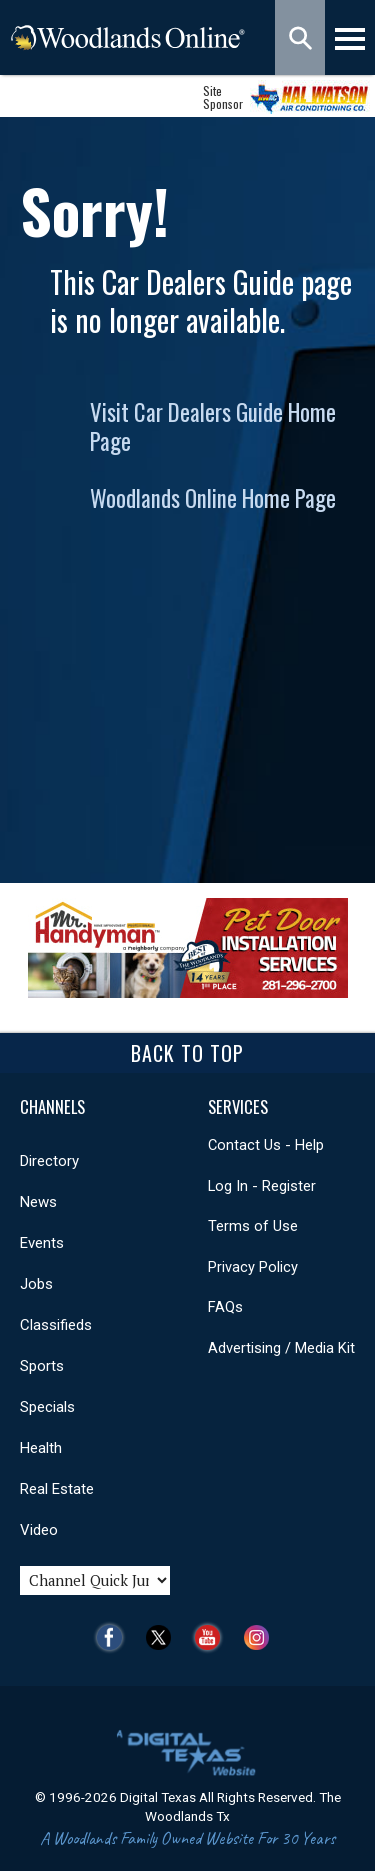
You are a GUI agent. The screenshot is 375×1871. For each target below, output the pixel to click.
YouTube (212, 1637)
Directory (49, 1161)
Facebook (114, 1637)
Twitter (163, 1637)
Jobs (36, 1284)
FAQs (225, 1307)
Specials (47, 1407)
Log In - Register (262, 1186)
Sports (42, 1366)
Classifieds (56, 1325)
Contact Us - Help (266, 1145)
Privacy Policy (253, 1267)
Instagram (261, 1637)
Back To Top (187, 1053)
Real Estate (57, 1489)
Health (41, 1448)
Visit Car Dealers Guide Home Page (213, 426)
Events (42, 1243)
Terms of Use (253, 1226)
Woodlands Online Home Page (213, 498)
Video (39, 1530)
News (38, 1202)
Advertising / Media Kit (281, 1348)
